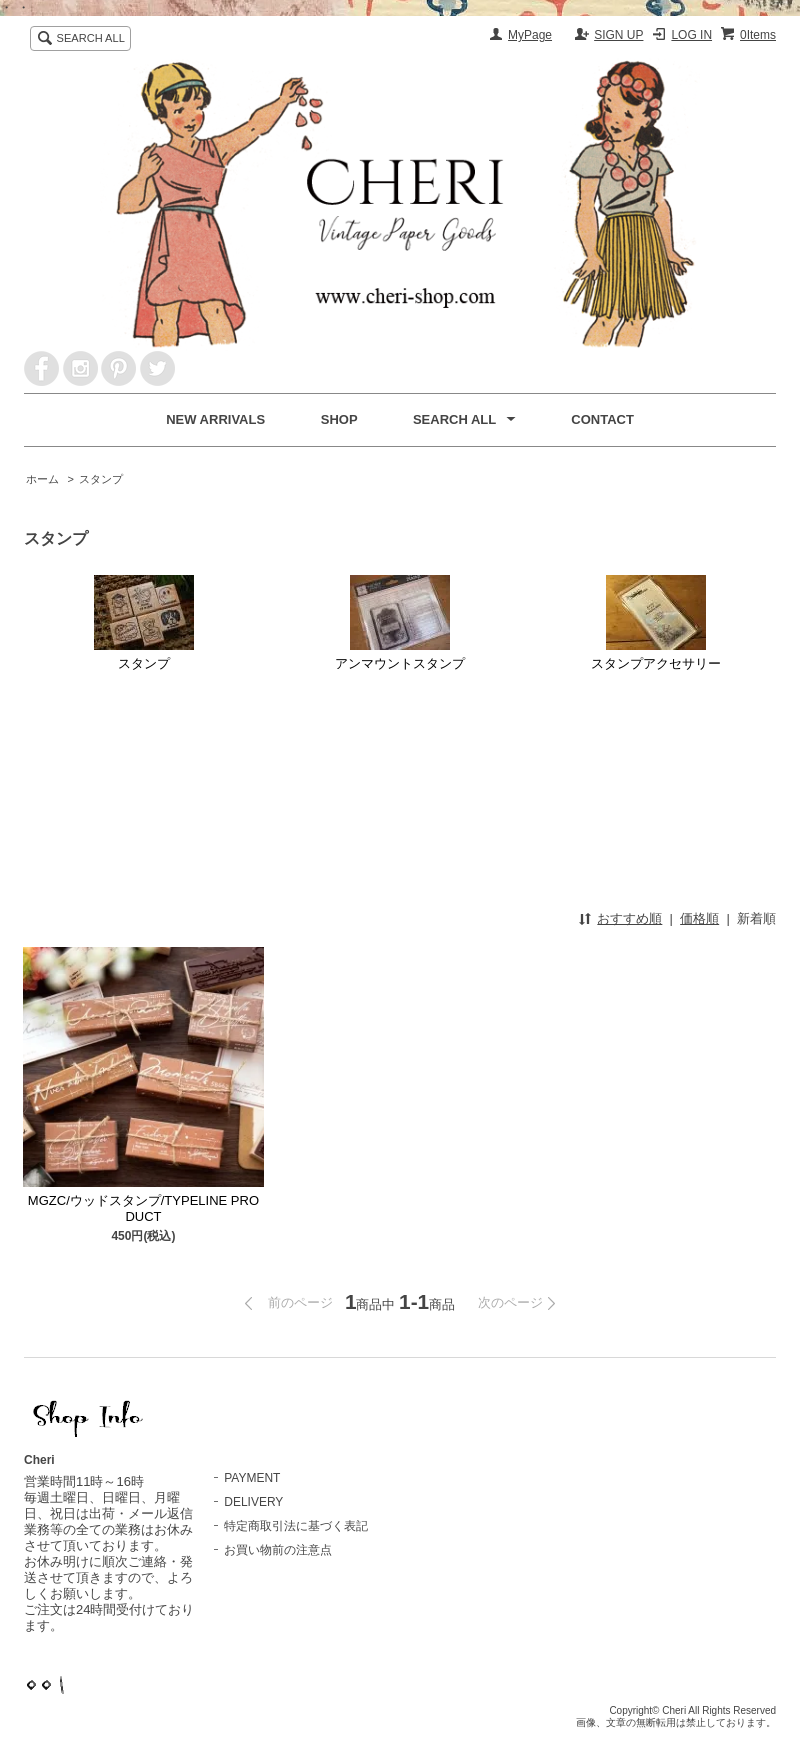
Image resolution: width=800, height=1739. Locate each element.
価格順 (699, 918)
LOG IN (691, 35)
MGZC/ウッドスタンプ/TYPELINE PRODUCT (143, 1208)
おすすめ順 (629, 918)
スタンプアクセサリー (656, 623)
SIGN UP (618, 35)
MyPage (530, 35)
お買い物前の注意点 (278, 1550)
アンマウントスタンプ (400, 623)
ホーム (42, 479)
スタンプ (101, 479)
